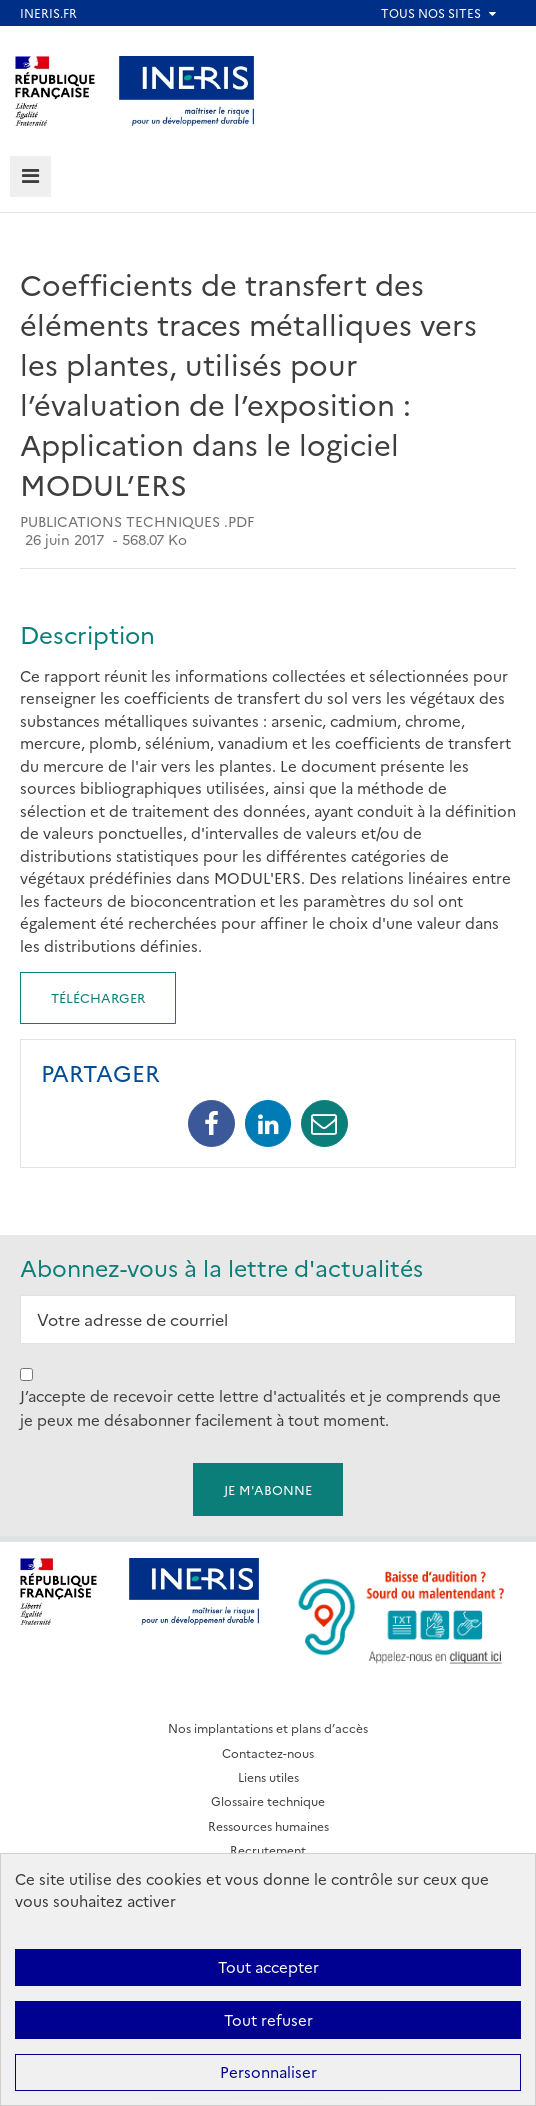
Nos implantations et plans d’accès (268, 1727)
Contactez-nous (268, 1752)
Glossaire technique (268, 1800)
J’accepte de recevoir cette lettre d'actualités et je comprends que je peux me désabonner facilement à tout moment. (260, 1407)
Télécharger (98, 997)
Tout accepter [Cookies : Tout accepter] (268, 1966)
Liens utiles (268, 1776)
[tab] (30, 176)
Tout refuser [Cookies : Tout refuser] (268, 2019)
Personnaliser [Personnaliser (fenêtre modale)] (268, 2071)
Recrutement (268, 1849)
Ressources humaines (268, 1825)
